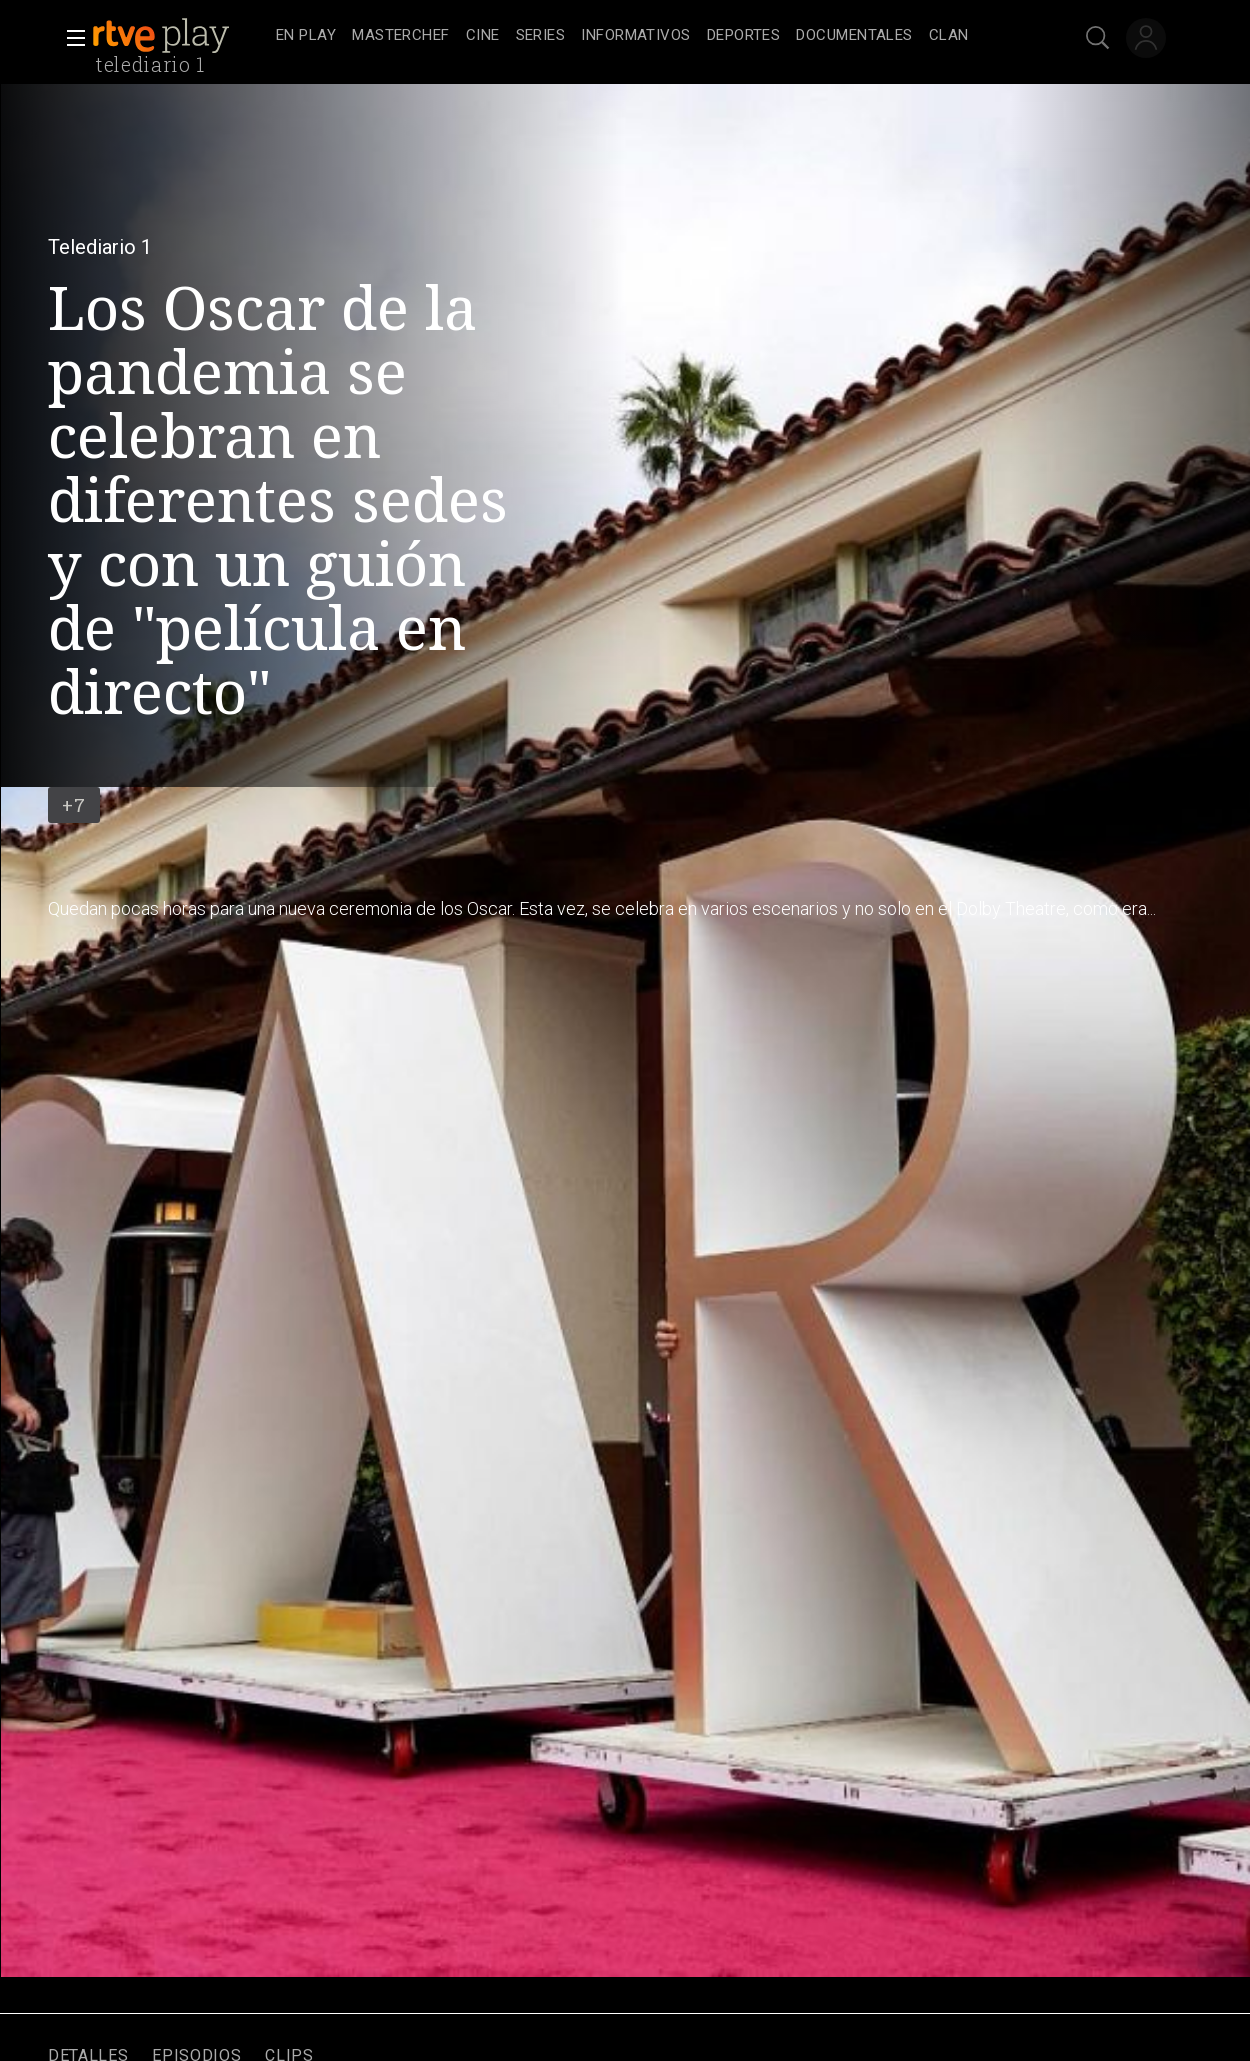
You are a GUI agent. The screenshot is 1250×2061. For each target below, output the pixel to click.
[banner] (180, 36)
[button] (70, 38)
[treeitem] (306, 36)
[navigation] (647, 36)
